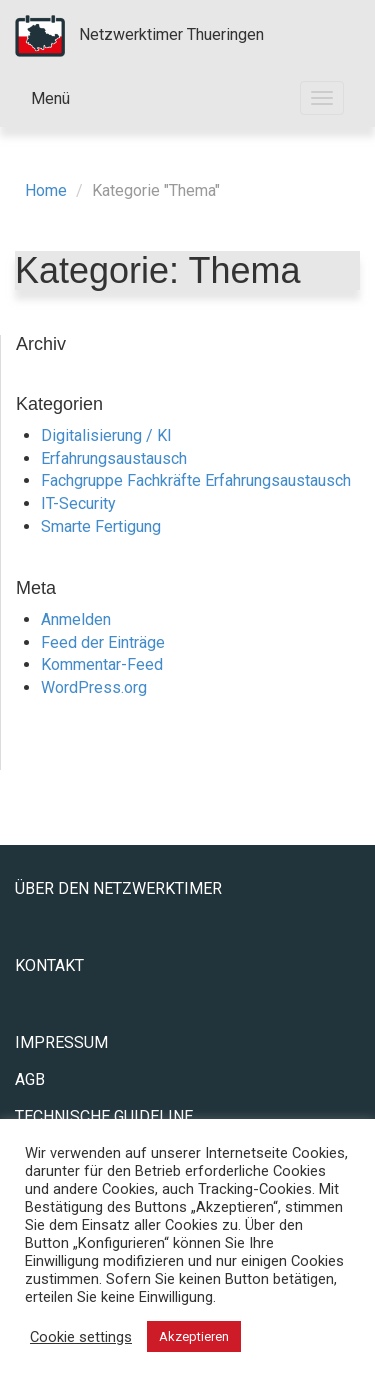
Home (46, 190)
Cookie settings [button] (81, 1337)
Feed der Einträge (103, 642)
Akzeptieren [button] (194, 1336)
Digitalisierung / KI (106, 435)
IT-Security (78, 503)
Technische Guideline (104, 1116)
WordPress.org (94, 687)
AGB (30, 1079)
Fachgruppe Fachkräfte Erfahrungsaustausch (196, 480)
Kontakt (49, 965)
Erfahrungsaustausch (114, 458)
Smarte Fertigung (101, 526)
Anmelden (76, 619)
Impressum (61, 1042)
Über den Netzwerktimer (118, 888)
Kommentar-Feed (102, 664)
